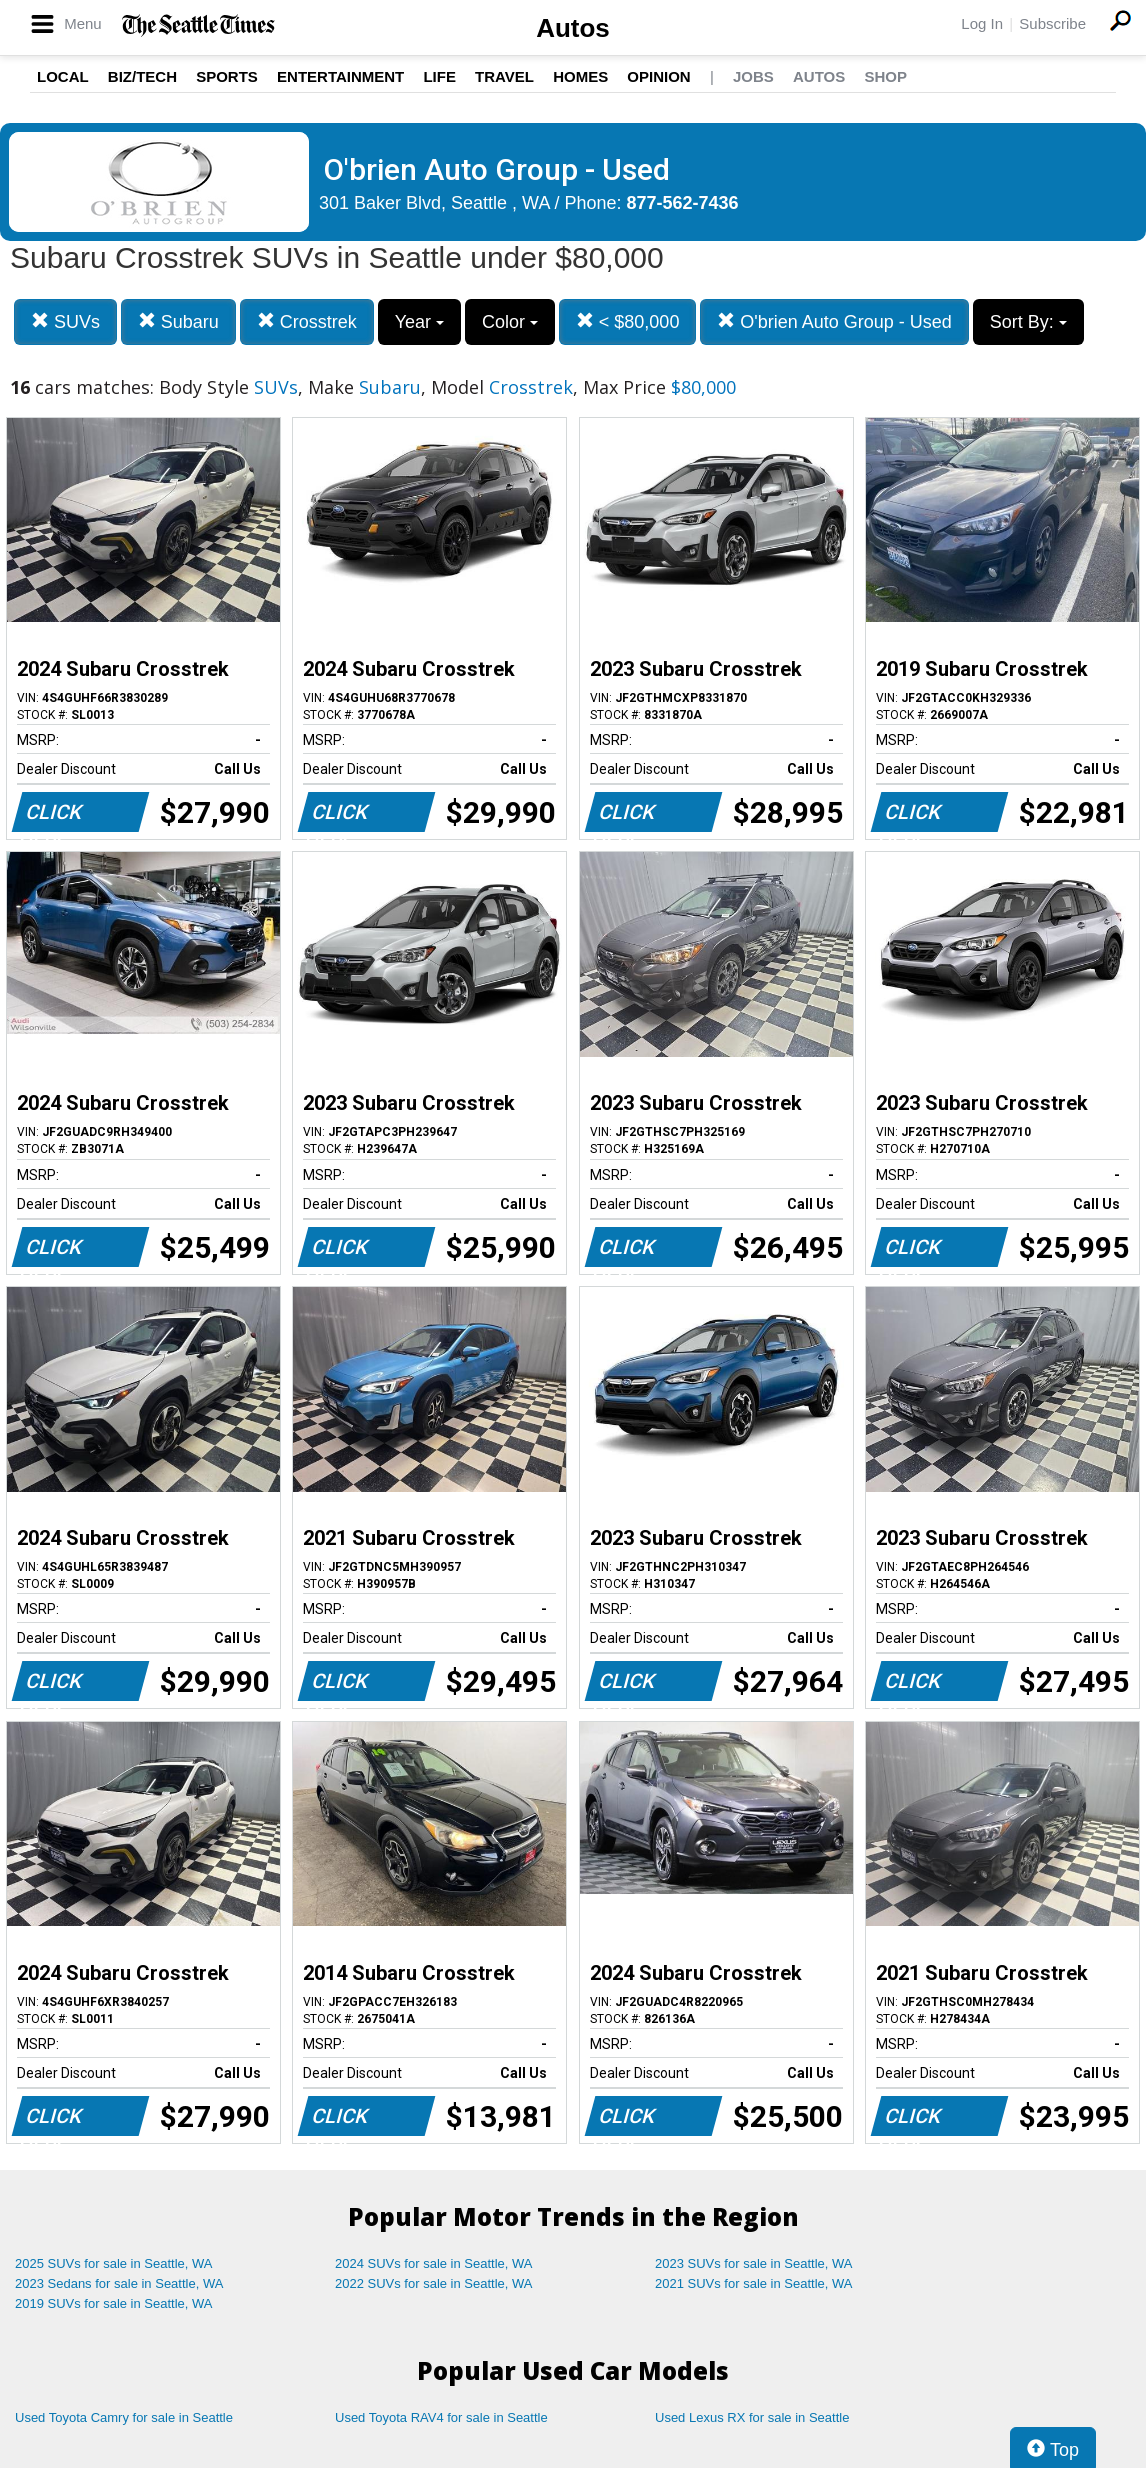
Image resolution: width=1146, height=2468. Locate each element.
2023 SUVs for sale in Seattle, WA (754, 2263)
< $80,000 (628, 321)
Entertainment (340, 76)
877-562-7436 (683, 203)
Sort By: (1028, 322)
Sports (227, 76)
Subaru (178, 321)
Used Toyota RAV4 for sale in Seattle (441, 2417)
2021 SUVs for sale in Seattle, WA (754, 2283)
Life (439, 76)
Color (510, 322)
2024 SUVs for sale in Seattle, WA (434, 2263)
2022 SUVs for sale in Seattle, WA (434, 2283)
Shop (885, 76)
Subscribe (1052, 23)
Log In (982, 23)
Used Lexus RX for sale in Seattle (752, 2417)
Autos (573, 28)
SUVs (65, 321)
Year (419, 322)
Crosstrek (307, 321)
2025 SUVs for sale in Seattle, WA (114, 2263)
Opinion (658, 76)
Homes (580, 76)
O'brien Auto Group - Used (834, 321)
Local (63, 76)
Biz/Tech (142, 76)
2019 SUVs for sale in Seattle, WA (114, 2303)
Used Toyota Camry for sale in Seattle (124, 2417)
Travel (504, 76)
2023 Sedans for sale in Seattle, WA (119, 2283)
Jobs (753, 76)
